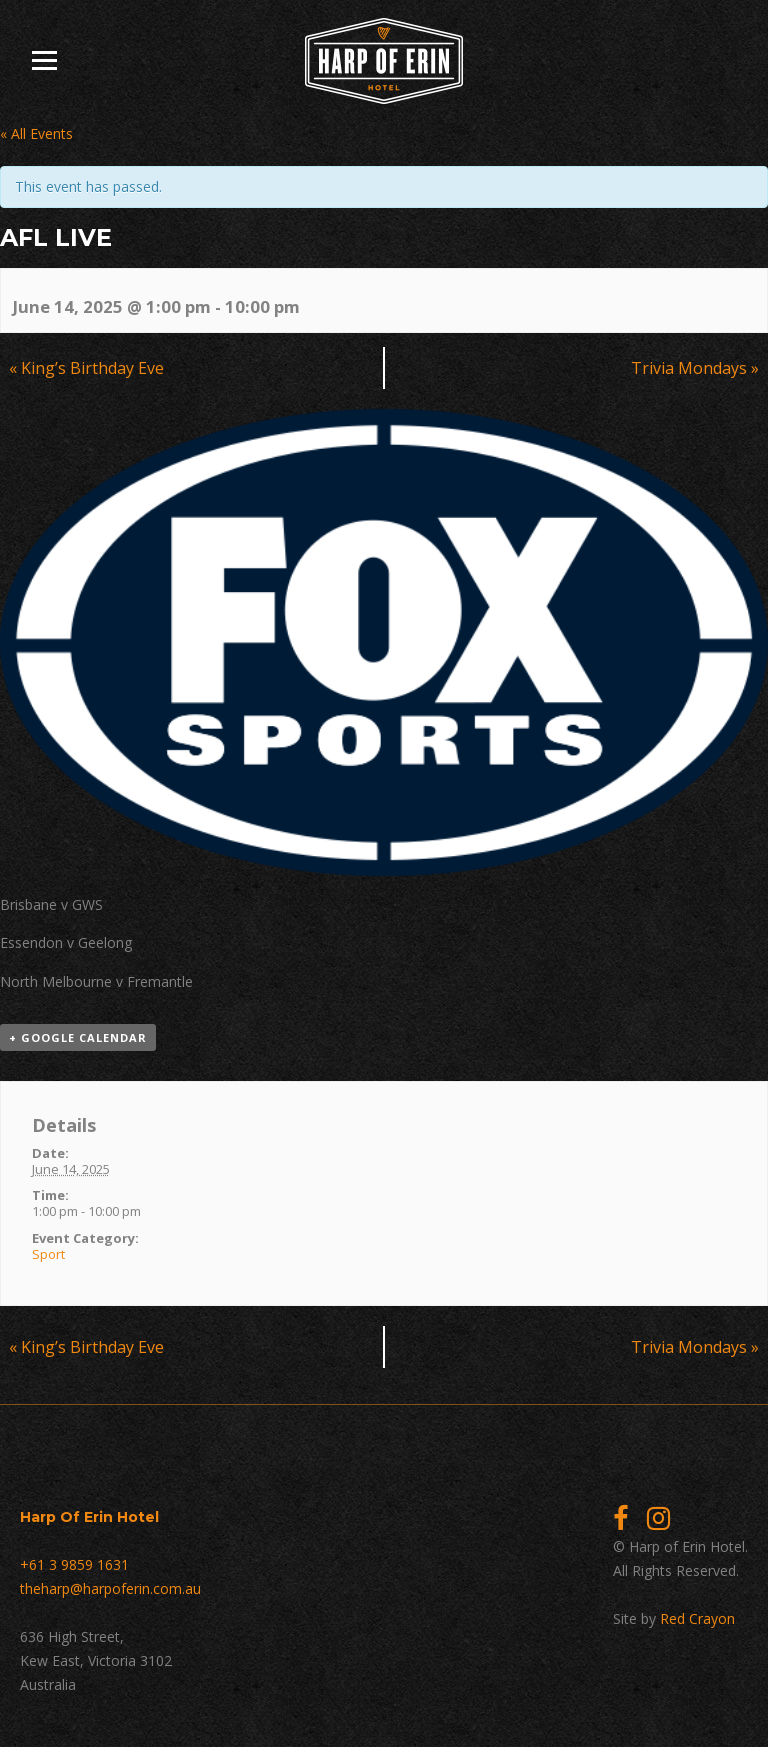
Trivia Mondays (695, 368)
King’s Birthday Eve (86, 368)
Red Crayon (697, 1618)
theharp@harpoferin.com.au (110, 1588)
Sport (48, 1254)
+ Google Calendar (78, 1037)
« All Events (36, 133)
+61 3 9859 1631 (74, 1564)
